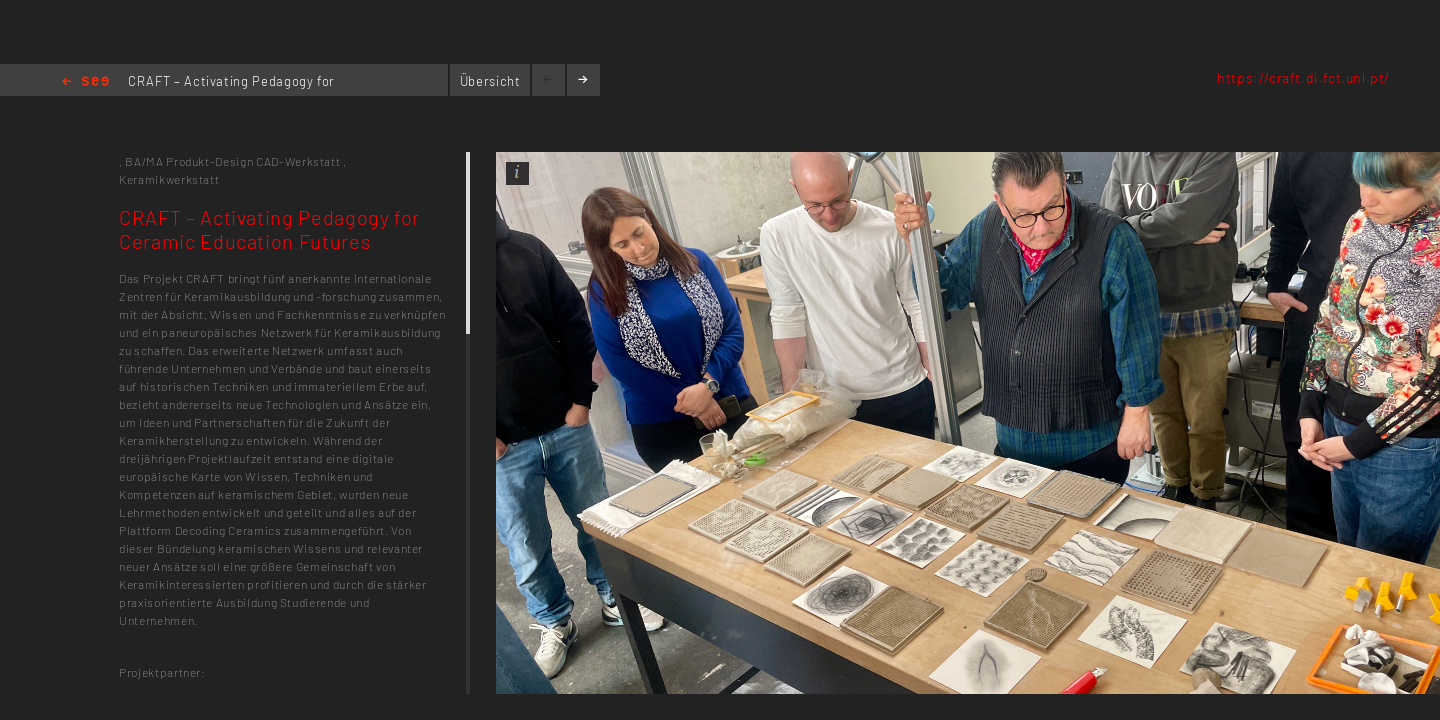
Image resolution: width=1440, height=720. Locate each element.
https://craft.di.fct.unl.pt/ (1303, 77)
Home (85, 82)
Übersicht (490, 81)
